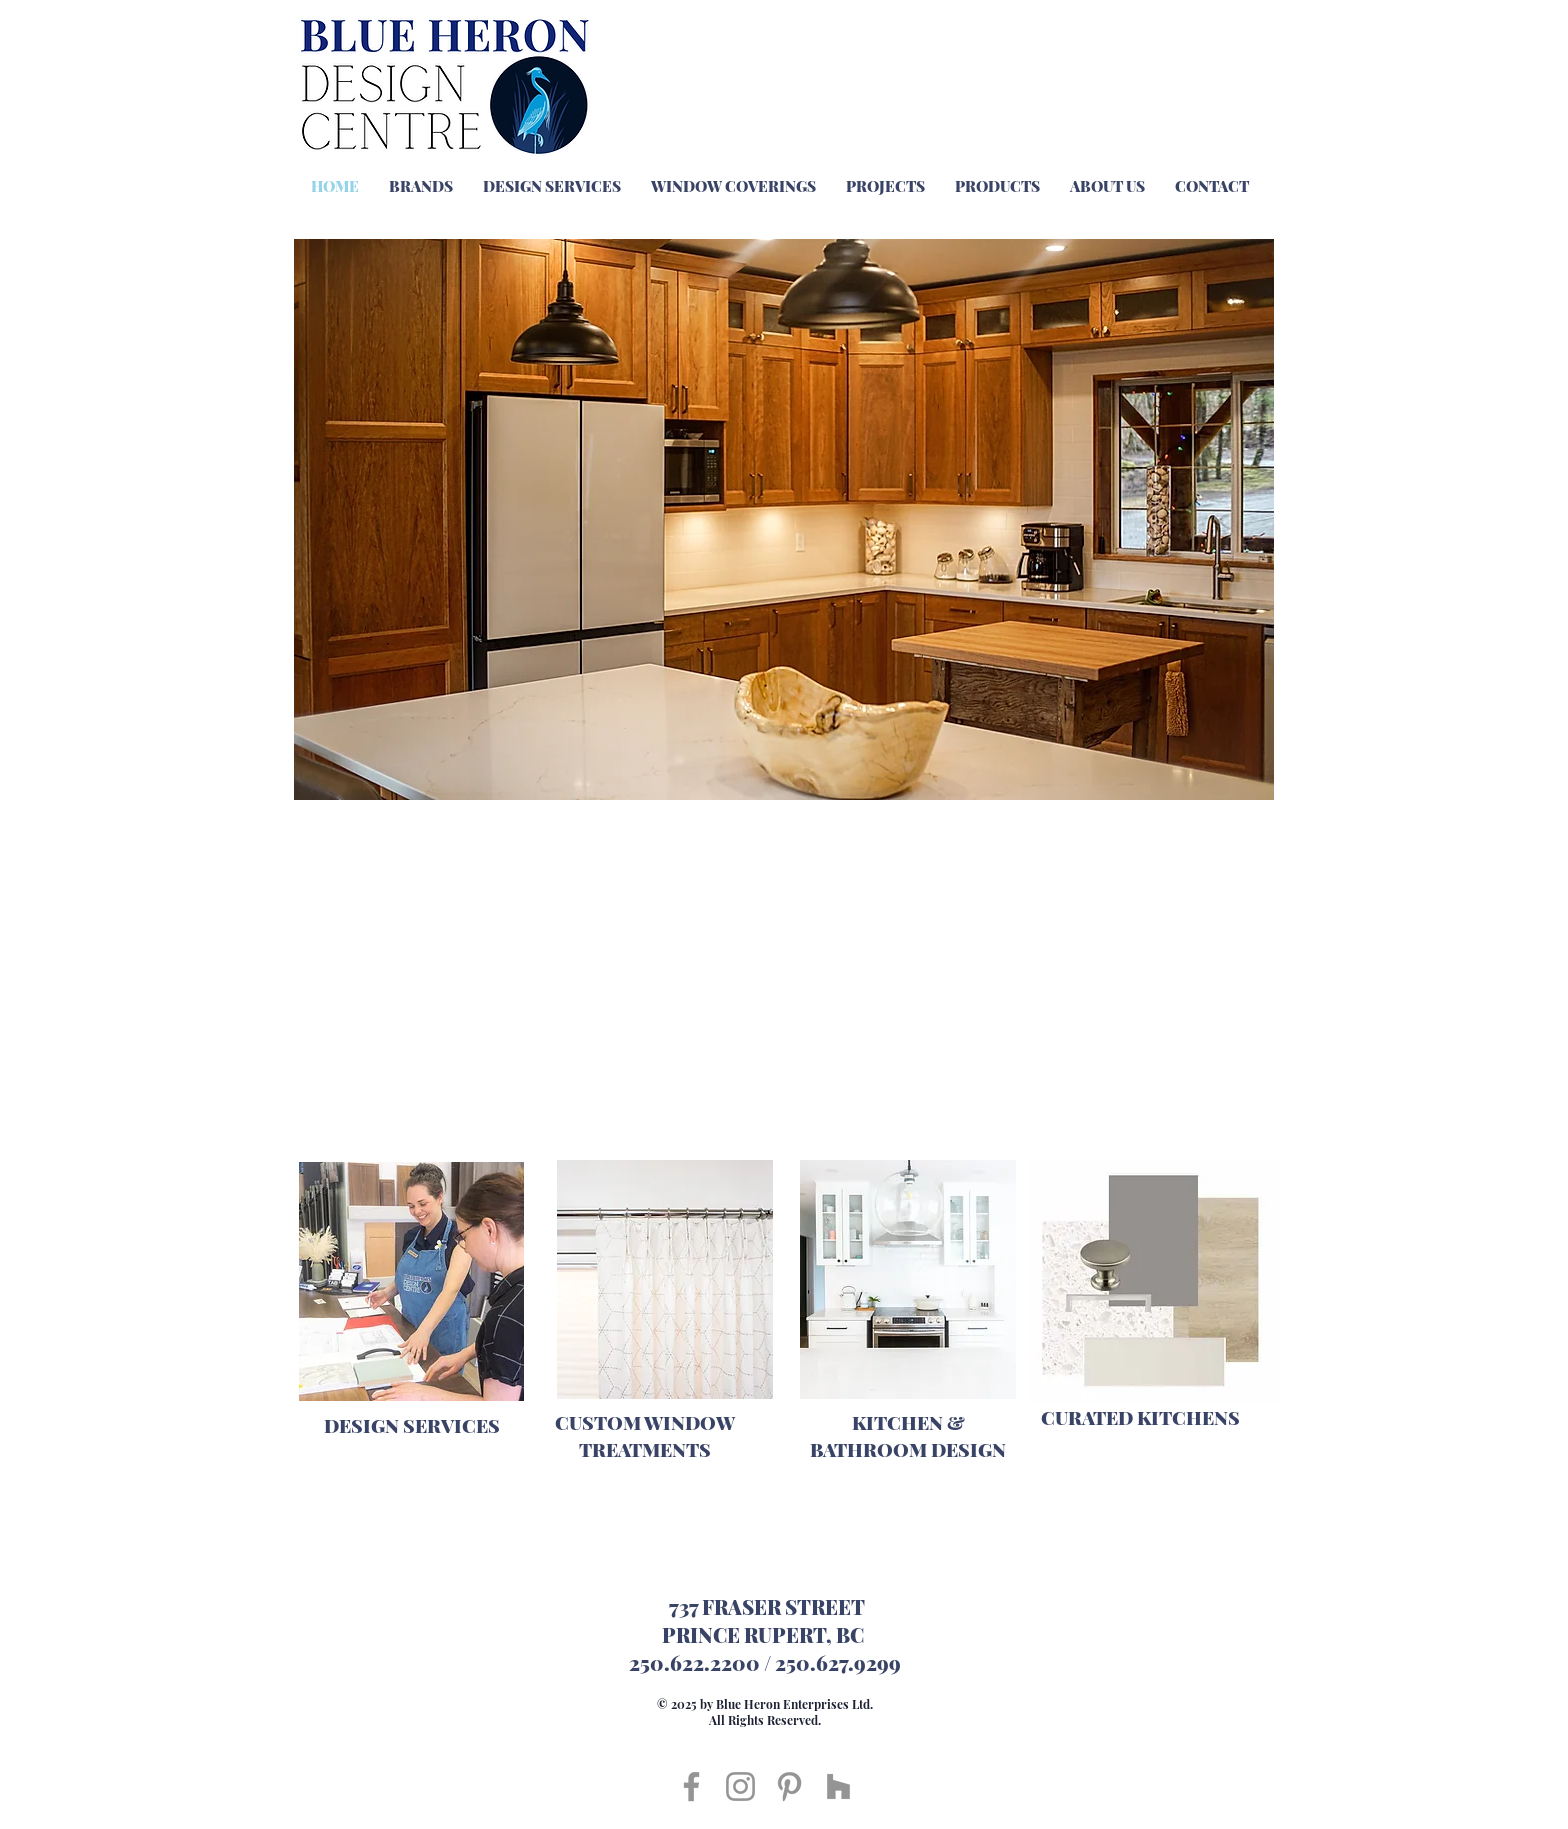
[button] (784, 519)
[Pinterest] (789, 1786)
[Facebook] (691, 1786)
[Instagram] (740, 1786)
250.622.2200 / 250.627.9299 (765, 1662)
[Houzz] (838, 1786)
